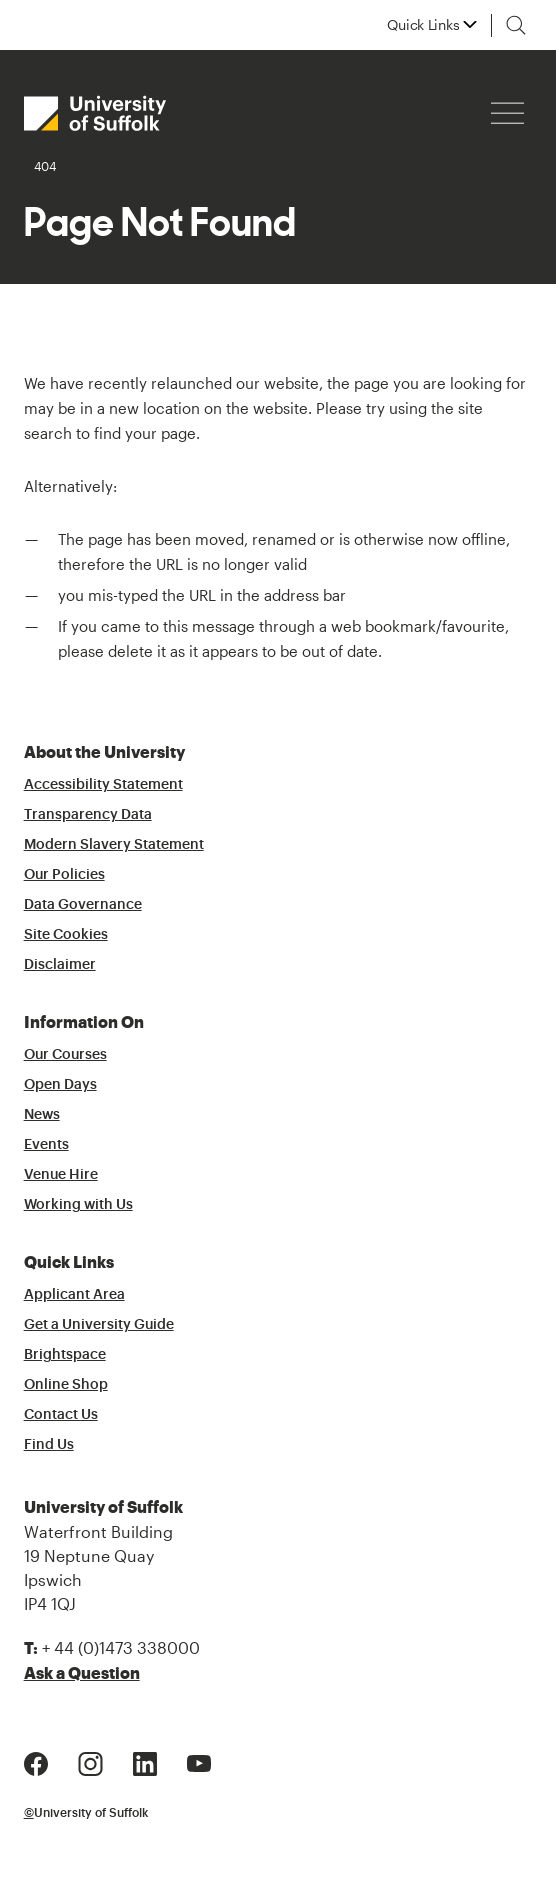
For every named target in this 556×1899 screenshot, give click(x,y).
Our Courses (65, 1055)
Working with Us (78, 1205)
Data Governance (83, 905)
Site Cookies (66, 935)
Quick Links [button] (423, 25)
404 (45, 166)
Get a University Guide (99, 1325)
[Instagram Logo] (90, 1761)
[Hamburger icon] (507, 113)
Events (46, 1145)
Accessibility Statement (103, 785)
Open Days (60, 1085)
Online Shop (66, 1385)
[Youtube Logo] (199, 1761)
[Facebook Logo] (36, 1761)
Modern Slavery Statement (114, 845)
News (42, 1115)
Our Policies (64, 875)
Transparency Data (88, 815)
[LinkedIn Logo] (145, 1761)
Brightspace (65, 1355)
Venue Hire (61, 1175)
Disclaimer (60, 965)
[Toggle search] (516, 25)
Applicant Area (74, 1295)
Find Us (49, 1445)
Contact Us (61, 1415)
